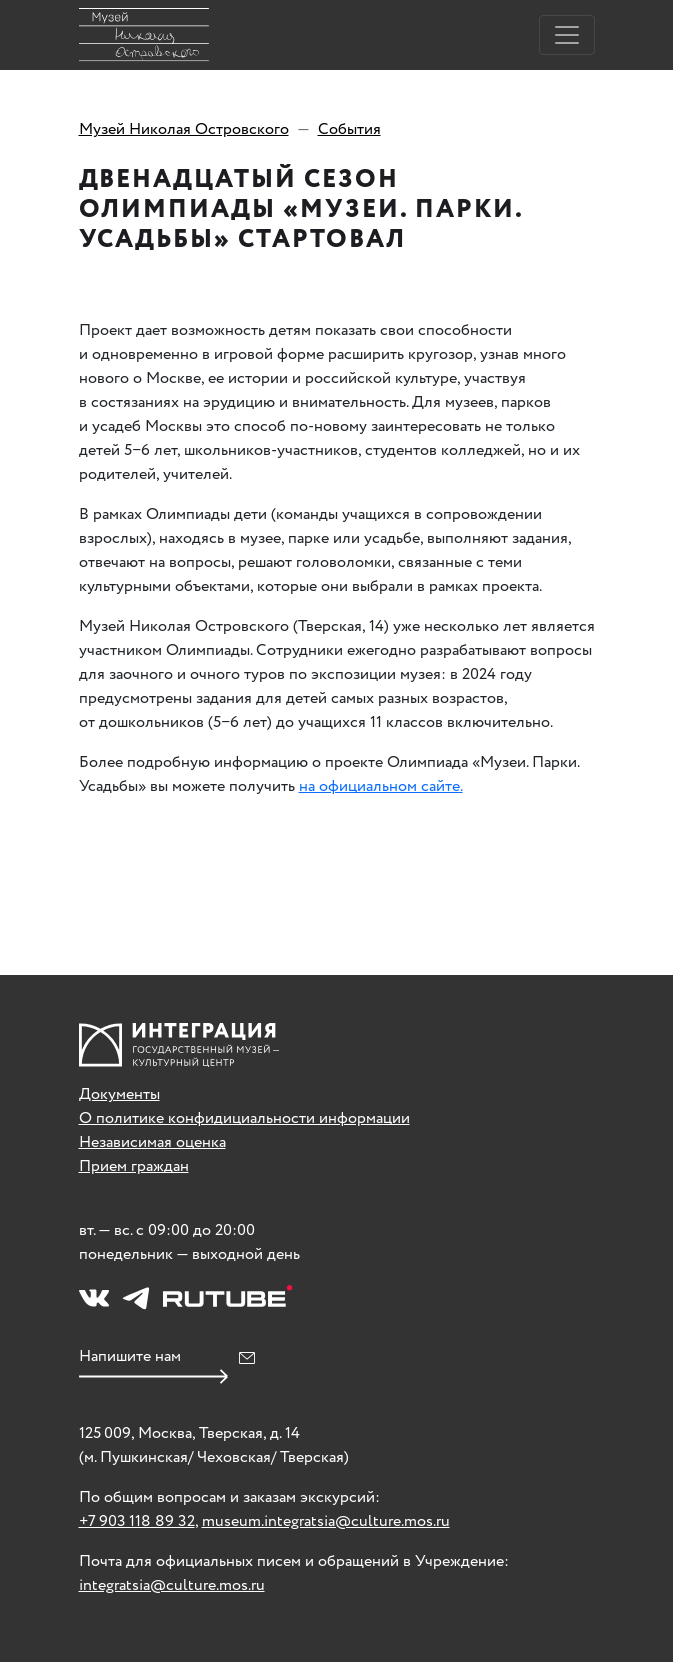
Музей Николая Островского (184, 129)
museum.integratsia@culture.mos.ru (326, 1521)
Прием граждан (134, 1166)
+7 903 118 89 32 (137, 1521)
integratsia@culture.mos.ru (172, 1585)
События (349, 129)
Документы (119, 1094)
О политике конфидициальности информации (244, 1118)
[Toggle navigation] (567, 35)
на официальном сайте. (381, 786)
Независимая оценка (152, 1142)
